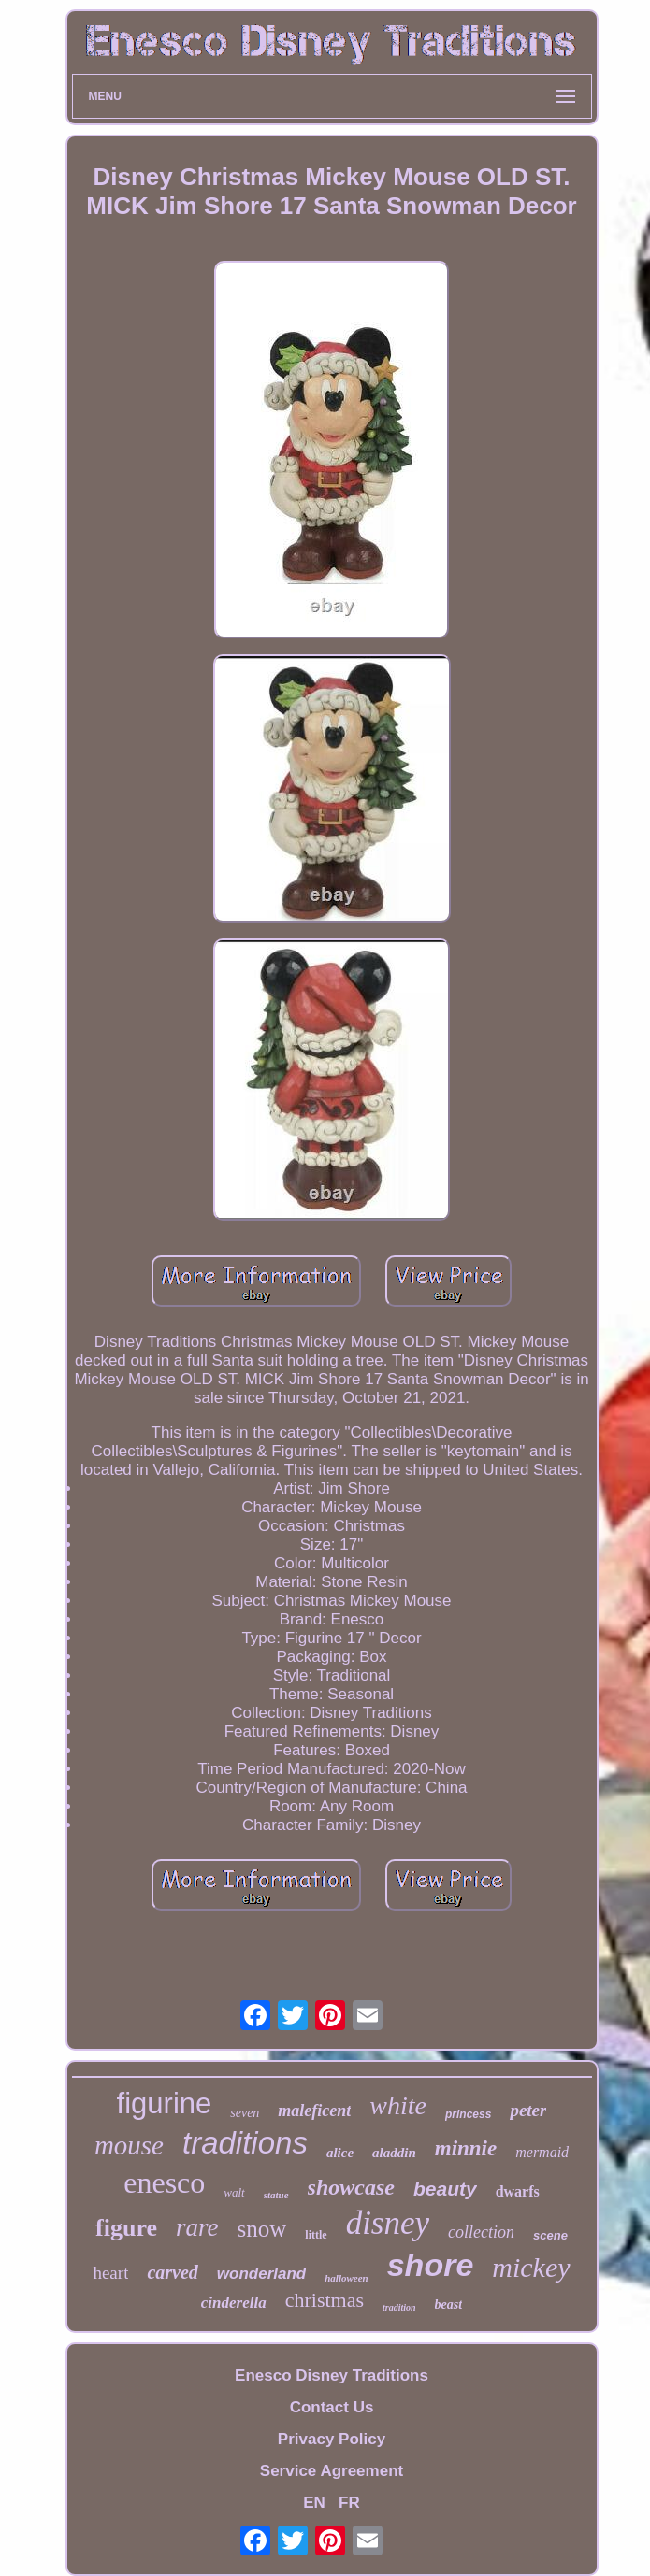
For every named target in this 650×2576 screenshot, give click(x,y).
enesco (164, 2182)
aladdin (394, 2152)
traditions (245, 2142)
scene (550, 2235)
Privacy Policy (331, 2439)
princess (468, 2114)
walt (234, 2192)
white (397, 2105)
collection (481, 2232)
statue (276, 2194)
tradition (399, 2307)
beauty (445, 2188)
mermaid (542, 2152)
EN (314, 2503)
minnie (466, 2148)
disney (387, 2223)
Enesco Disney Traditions (331, 2375)
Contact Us (332, 2407)
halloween (346, 2277)
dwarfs (518, 2191)
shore (430, 2265)
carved (172, 2272)
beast (449, 2304)
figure (126, 2227)
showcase (351, 2187)
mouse (129, 2145)
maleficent (314, 2110)
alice (340, 2152)
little (315, 2234)
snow (262, 2228)
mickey (531, 2267)
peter (528, 2110)
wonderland (261, 2274)
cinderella (234, 2302)
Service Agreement (331, 2471)
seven (244, 2113)
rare (197, 2227)
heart (110, 2273)
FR (349, 2503)
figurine (164, 2103)
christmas (324, 2299)
